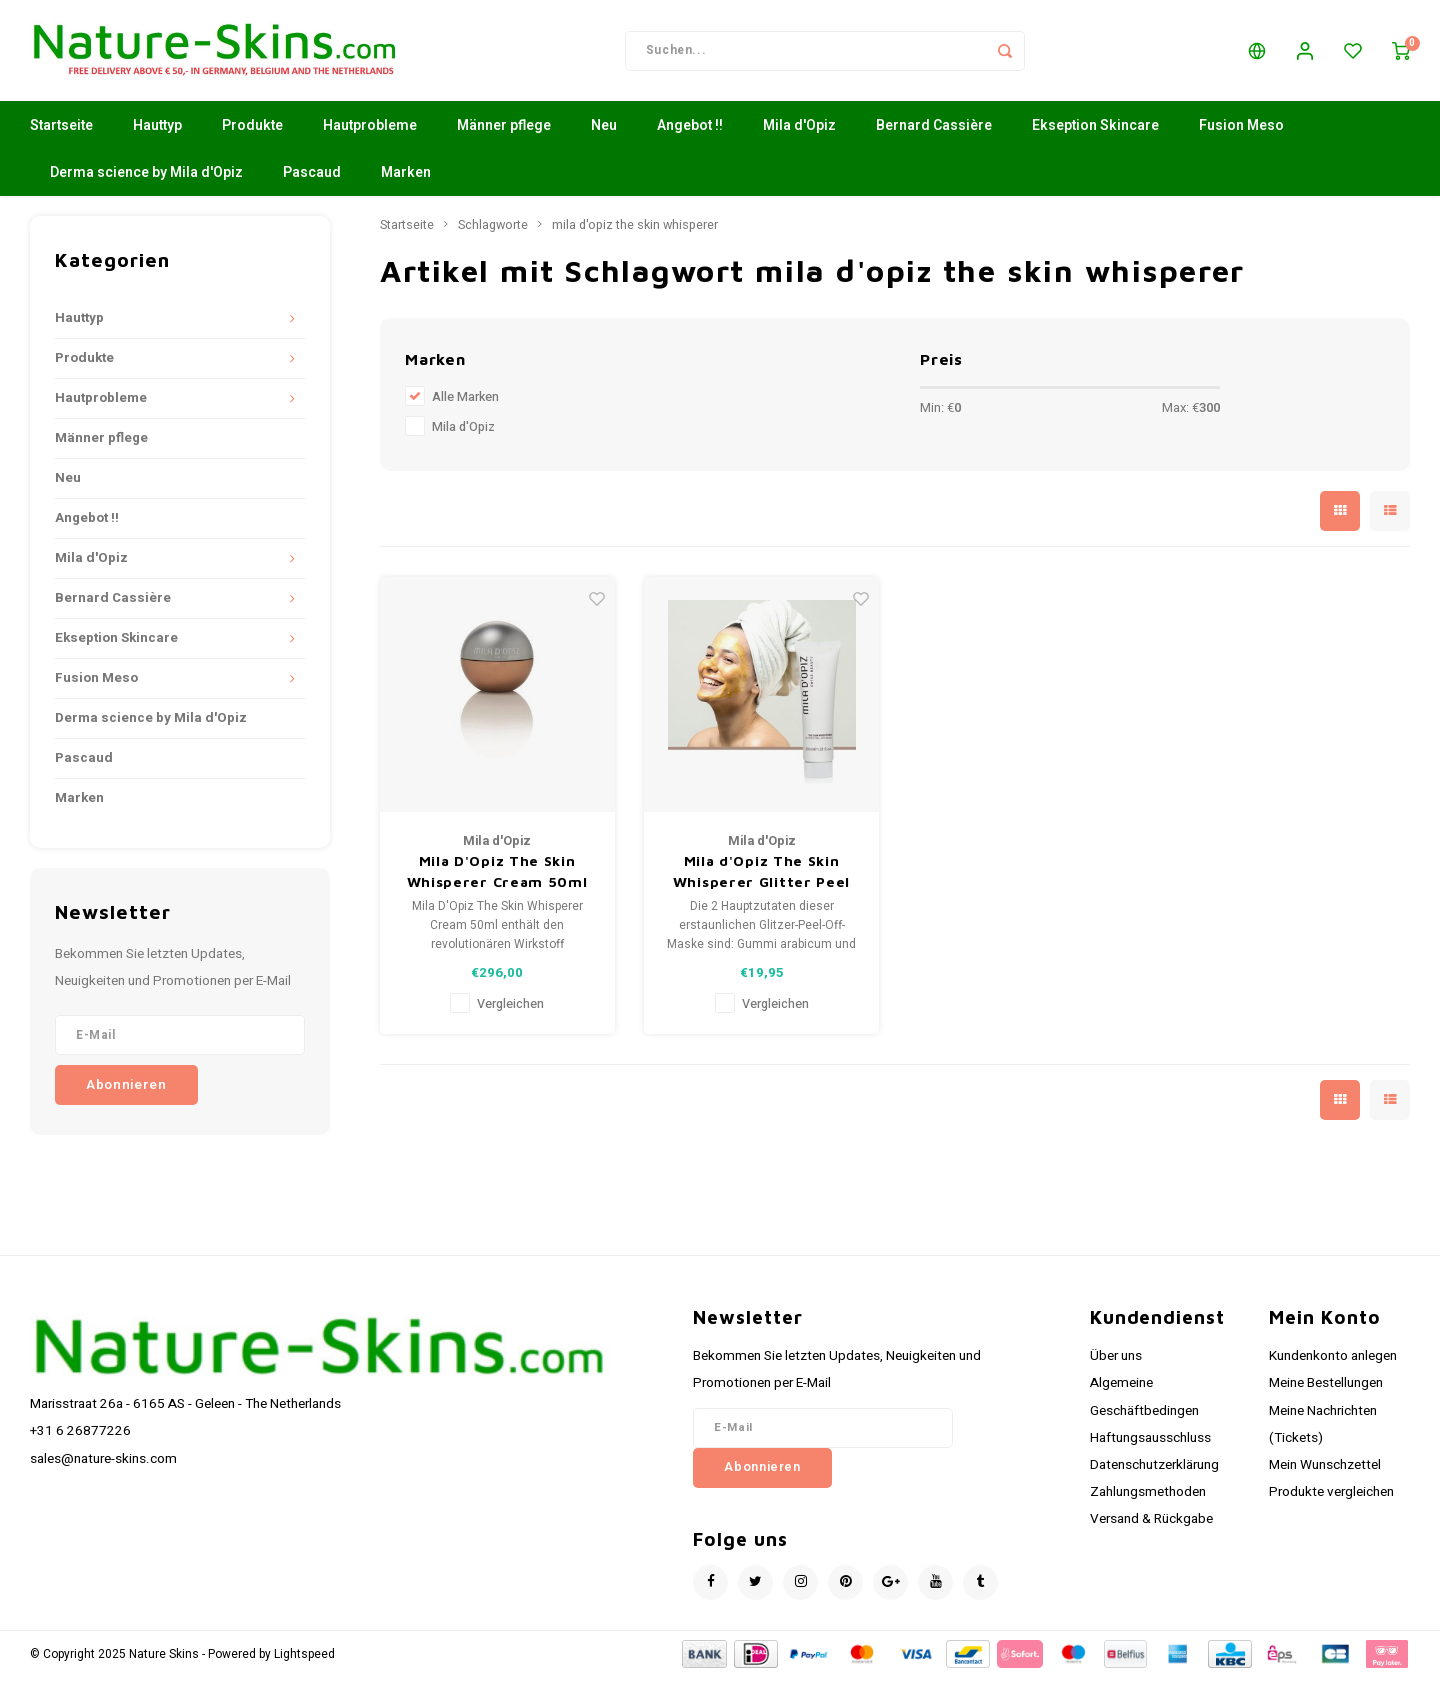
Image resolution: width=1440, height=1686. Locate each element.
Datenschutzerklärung (1154, 1474)
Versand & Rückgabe (1151, 1528)
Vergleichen (510, 1013)
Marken (406, 181)
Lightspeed (304, 1662)
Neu (604, 134)
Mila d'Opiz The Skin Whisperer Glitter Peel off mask (761, 881)
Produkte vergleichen (1331, 1501)
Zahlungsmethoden (1148, 1501)
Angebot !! (690, 134)
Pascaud (312, 181)
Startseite (61, 134)
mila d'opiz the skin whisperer (635, 234)
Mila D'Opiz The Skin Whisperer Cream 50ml (497, 880)
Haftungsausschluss (1150, 1447)
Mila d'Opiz (799, 134)
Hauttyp (157, 134)
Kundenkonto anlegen (1333, 1365)
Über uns (1116, 1365)
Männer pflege (504, 134)
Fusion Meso (1241, 134)
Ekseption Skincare (1095, 134)
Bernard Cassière (934, 134)
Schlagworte (493, 234)
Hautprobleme (370, 134)
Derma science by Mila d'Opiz (146, 181)
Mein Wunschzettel (1325, 1474)
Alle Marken (465, 406)
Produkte (252, 134)
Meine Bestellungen (1326, 1392)
